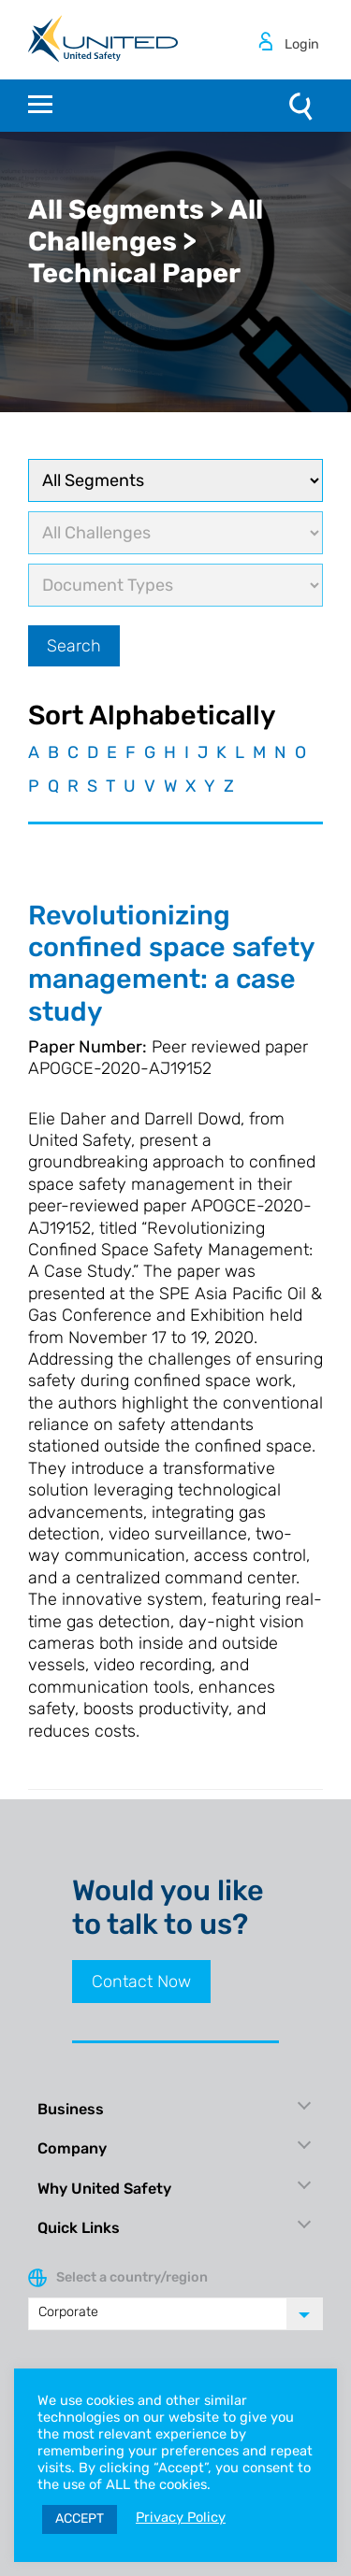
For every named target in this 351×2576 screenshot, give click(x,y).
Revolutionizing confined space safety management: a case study (171, 963)
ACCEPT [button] (79, 2518)
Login (302, 44)
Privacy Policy (181, 2517)
